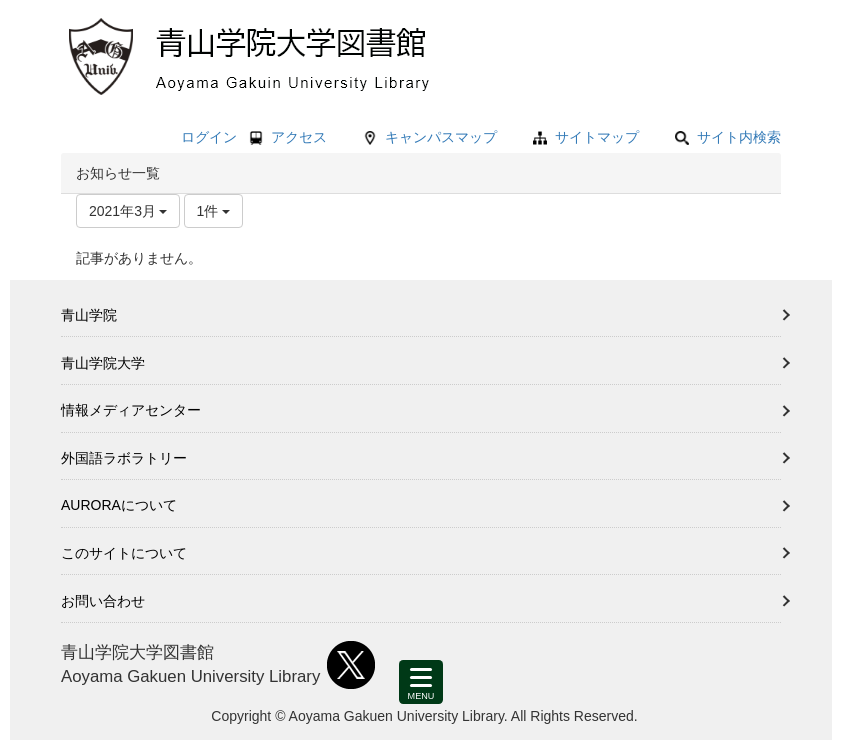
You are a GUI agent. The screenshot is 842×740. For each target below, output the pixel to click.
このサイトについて (124, 553)
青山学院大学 (103, 363)
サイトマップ (597, 137)
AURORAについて (119, 505)
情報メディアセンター (131, 410)
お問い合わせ (103, 601)
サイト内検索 (728, 137)
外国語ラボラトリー (124, 458)
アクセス (299, 137)
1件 (214, 211)
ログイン (209, 137)
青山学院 (89, 315)
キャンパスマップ (441, 137)
